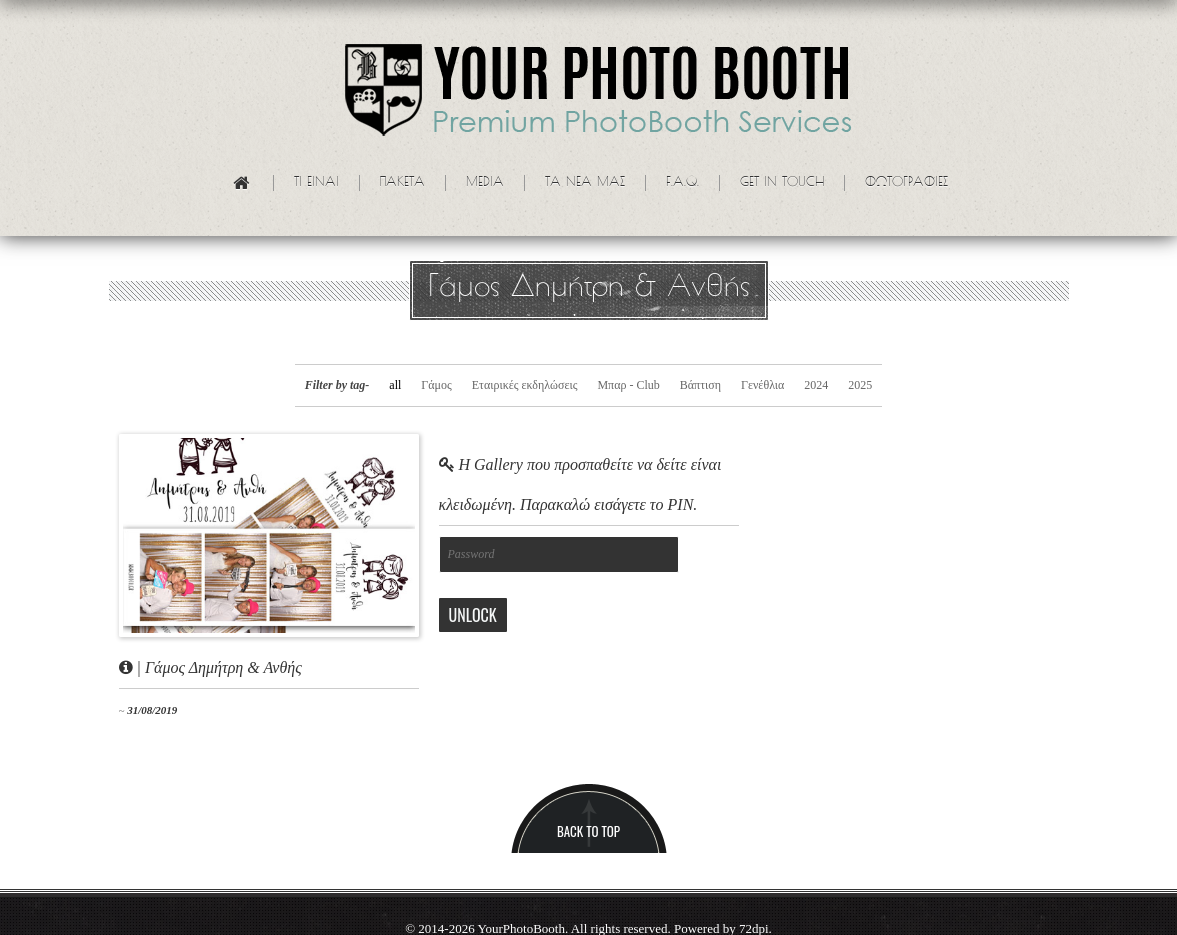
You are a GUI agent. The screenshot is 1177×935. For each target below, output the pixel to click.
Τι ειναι (316, 183)
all (395, 385)
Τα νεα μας (585, 183)
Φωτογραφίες (906, 183)
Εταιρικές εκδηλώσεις (525, 385)
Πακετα (402, 183)
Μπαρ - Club (628, 385)
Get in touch (782, 183)
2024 (816, 385)
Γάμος (436, 385)
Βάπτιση (700, 385)
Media (485, 183)
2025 (860, 385)
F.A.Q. (682, 183)
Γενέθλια (762, 385)
